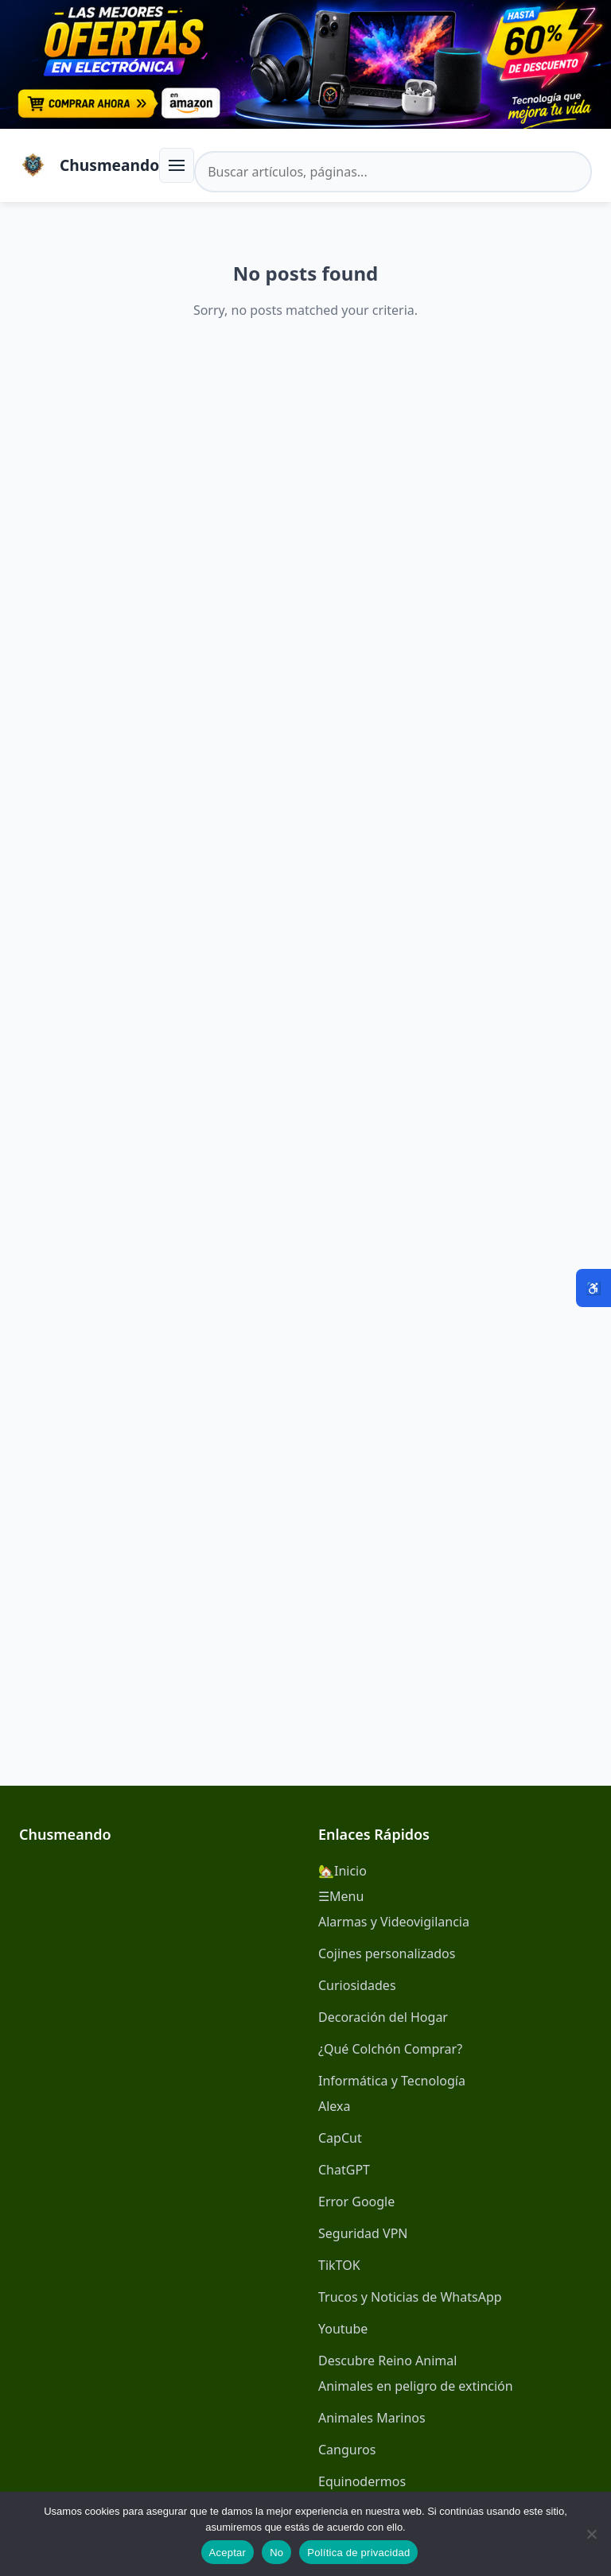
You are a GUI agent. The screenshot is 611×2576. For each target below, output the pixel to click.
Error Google (356, 2201)
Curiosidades (357, 1985)
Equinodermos (362, 2481)
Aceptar (228, 2553)
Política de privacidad (358, 2553)
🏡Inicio (342, 1871)
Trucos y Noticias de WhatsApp (410, 2297)
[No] (591, 2534)
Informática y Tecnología (391, 2080)
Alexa (334, 2106)
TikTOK (339, 2265)
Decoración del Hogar (383, 2017)
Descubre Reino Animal (387, 2360)
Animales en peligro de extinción (415, 2386)
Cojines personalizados (386, 1953)
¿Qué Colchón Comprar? (390, 2049)
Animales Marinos (372, 2418)
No (276, 2553)
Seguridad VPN (363, 2233)
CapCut (340, 2138)
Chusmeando (109, 165)
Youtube (343, 2328)
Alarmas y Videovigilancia (393, 1921)
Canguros (347, 2449)
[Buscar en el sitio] (393, 171)
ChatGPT (344, 2169)
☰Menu (341, 1896)
